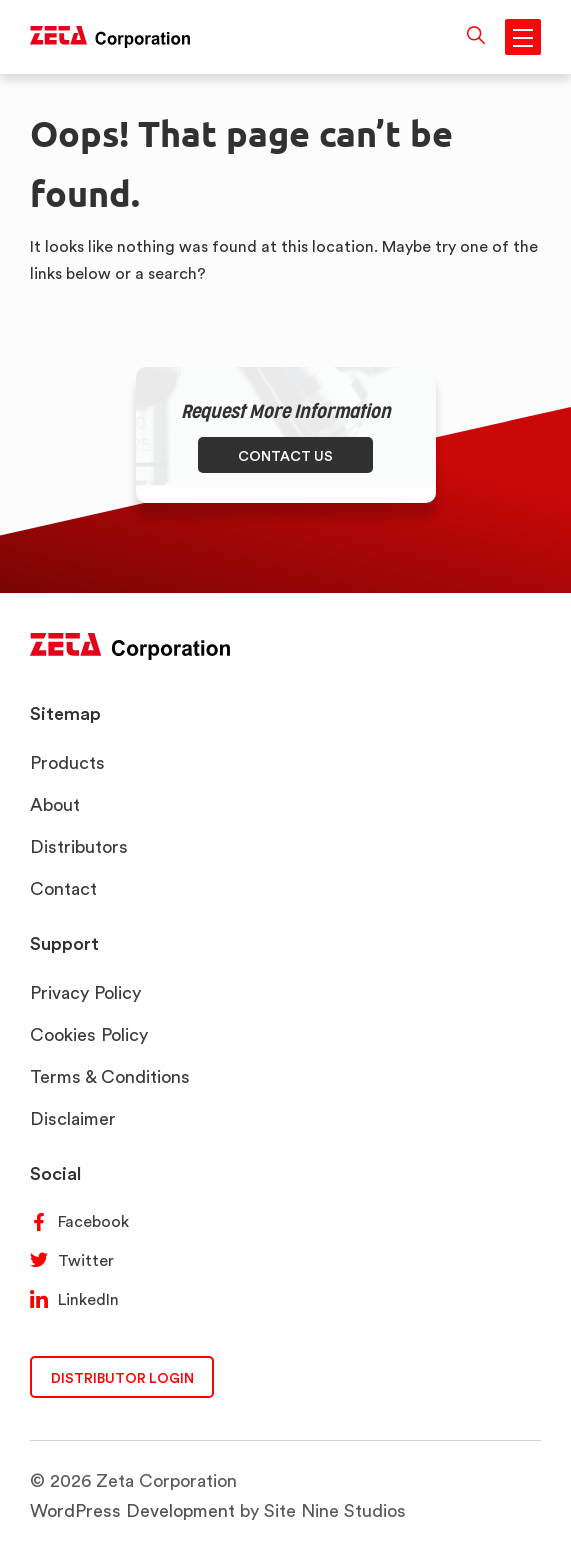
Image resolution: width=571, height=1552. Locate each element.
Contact (63, 888)
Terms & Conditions (110, 1076)
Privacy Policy (85, 992)
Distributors (79, 846)
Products (67, 762)
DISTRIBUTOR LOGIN (122, 1377)
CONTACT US (285, 455)
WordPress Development (132, 1510)
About (55, 804)
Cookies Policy (89, 1034)
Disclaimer (73, 1118)
